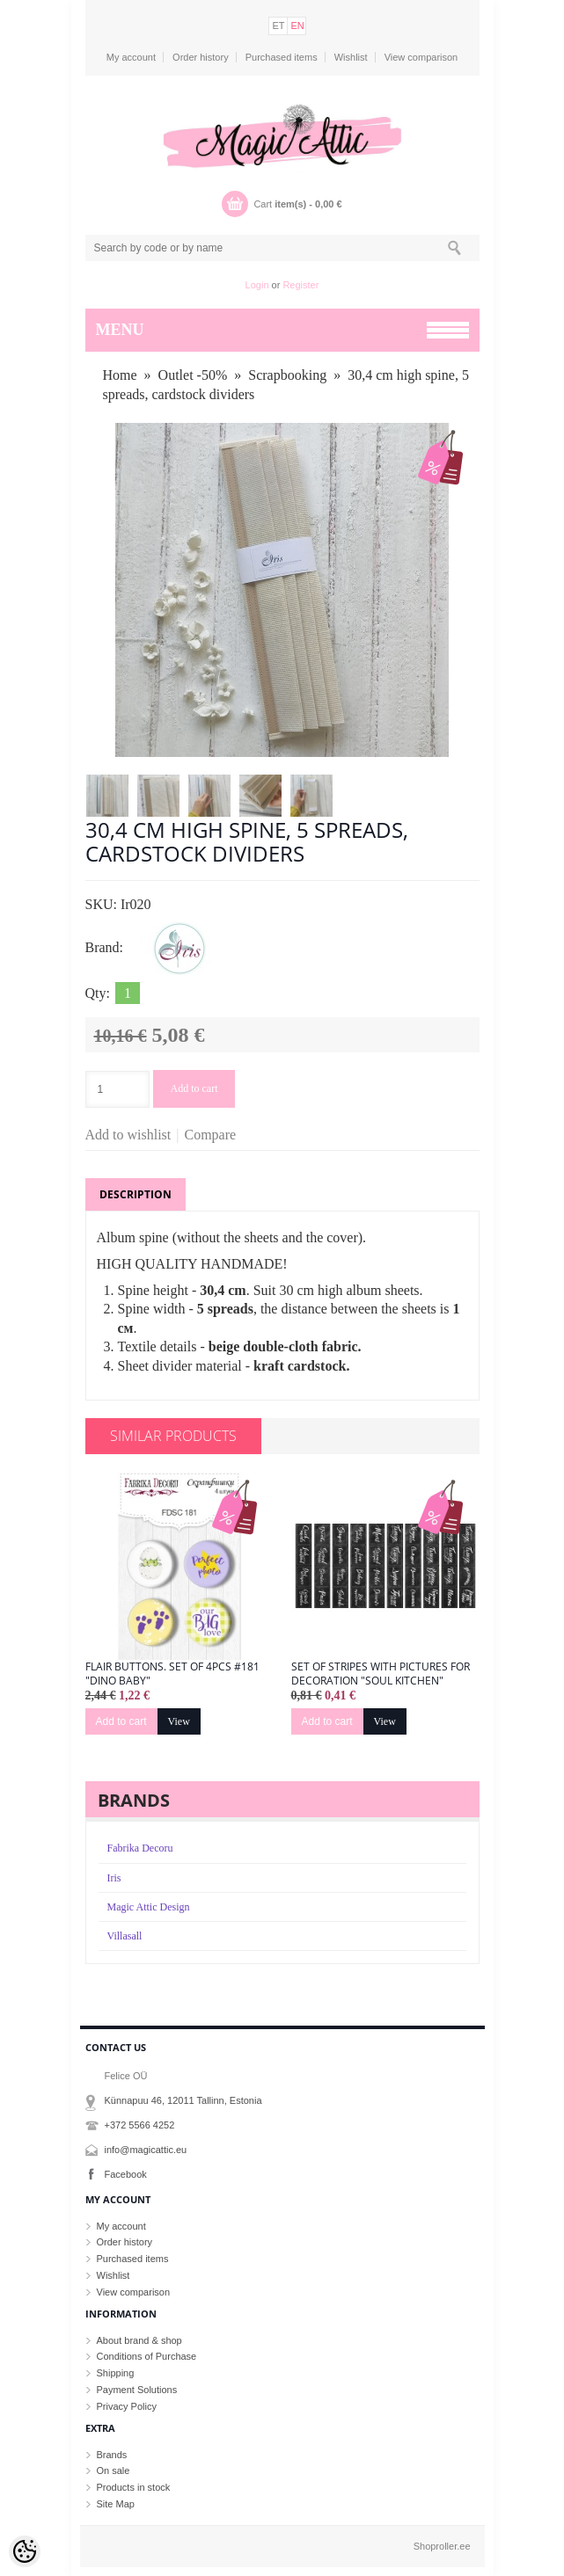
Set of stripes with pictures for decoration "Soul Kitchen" (380, 1674)
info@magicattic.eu (146, 2149)
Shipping (116, 2373)
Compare (211, 1134)
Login (257, 285)
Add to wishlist (128, 1134)
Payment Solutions (137, 2389)
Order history (200, 57)
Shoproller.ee (442, 2546)
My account (131, 57)
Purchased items (281, 57)
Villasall (125, 1936)
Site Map (116, 2504)
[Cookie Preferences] (24, 2551)
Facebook (126, 2174)
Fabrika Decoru (140, 1848)
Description (135, 1194)
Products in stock (134, 2487)
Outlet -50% (193, 374)
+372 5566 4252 (140, 2125)
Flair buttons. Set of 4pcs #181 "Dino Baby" (172, 1674)
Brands (112, 2454)
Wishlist (351, 57)
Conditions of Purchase (147, 2356)
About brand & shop (139, 2340)
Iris (114, 1878)
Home (120, 374)
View (179, 1721)
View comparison (421, 57)
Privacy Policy (127, 2406)
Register (300, 285)
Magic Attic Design (148, 1907)
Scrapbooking (287, 374)
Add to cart (194, 1088)
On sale (113, 2470)
